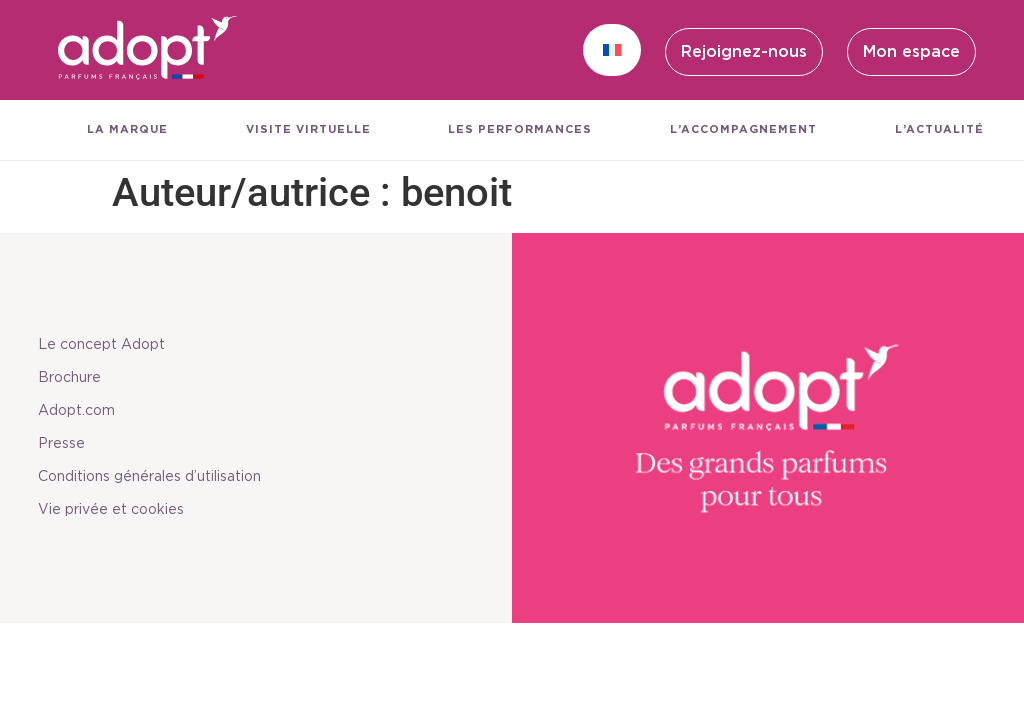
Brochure (75, 378)
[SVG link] (148, 50)
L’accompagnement (743, 129)
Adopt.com (82, 411)
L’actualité (939, 129)
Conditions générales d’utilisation (155, 477)
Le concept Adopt (107, 345)
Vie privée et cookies (117, 510)
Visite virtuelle (308, 129)
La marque (127, 129)
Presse (67, 444)
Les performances (520, 129)
